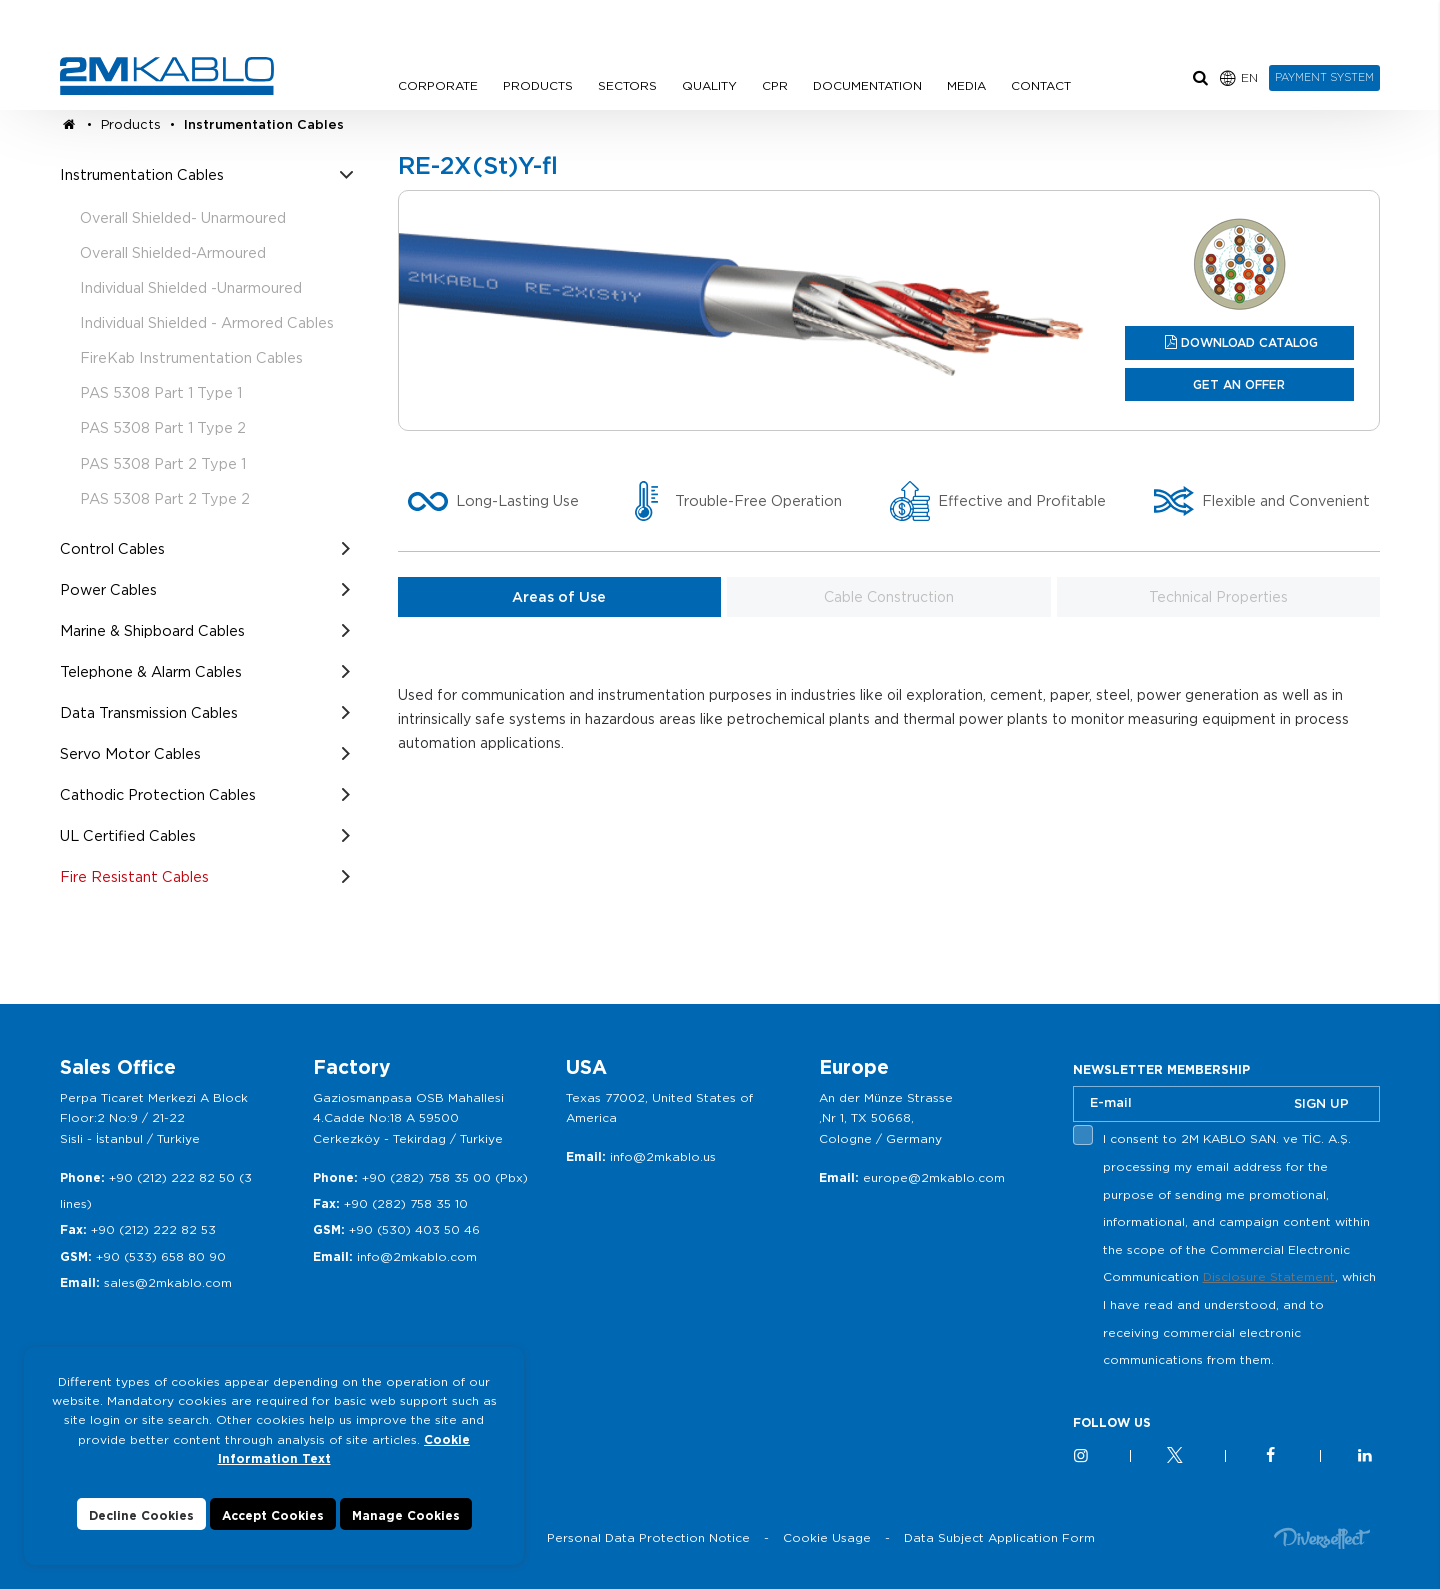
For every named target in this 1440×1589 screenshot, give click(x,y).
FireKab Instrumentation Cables (191, 357)
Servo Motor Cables (130, 753)
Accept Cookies (273, 1515)
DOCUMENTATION (867, 85)
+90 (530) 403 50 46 (414, 1229)
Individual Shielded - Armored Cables (207, 322)
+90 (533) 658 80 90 (161, 1256)
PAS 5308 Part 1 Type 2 (163, 427)
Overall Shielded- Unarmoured (183, 217)
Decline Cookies (141, 1515)
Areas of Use (559, 597)
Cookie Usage (827, 1537)
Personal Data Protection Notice (648, 1537)
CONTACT (1041, 85)
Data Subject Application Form (999, 1537)
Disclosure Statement (1269, 1276)
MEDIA (966, 85)
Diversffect (1322, 1537)
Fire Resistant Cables (134, 876)
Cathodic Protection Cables (158, 794)
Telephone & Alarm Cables (151, 671)
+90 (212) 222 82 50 (172, 1177)
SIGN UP (1321, 1103)
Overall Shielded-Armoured (173, 252)
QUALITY (709, 85)
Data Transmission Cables (149, 712)
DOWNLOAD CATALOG (1249, 342)
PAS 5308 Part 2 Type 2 (165, 498)
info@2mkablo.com (417, 1256)
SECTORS (627, 85)
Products (131, 124)
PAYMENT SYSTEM (1324, 77)
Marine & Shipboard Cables (152, 630)
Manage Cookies (406, 1515)
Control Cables (112, 548)
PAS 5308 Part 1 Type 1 (161, 392)
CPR (775, 85)
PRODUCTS (538, 85)
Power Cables (108, 589)
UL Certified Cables (128, 835)
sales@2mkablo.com (168, 1282)
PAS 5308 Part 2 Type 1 (163, 463)
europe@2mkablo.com (934, 1177)
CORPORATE (438, 85)
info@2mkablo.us (663, 1156)
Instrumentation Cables (264, 124)
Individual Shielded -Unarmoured (191, 287)
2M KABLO (167, 76)
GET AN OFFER (1239, 384)
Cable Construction (889, 597)
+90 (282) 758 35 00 (426, 1177)
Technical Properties (1218, 597)
